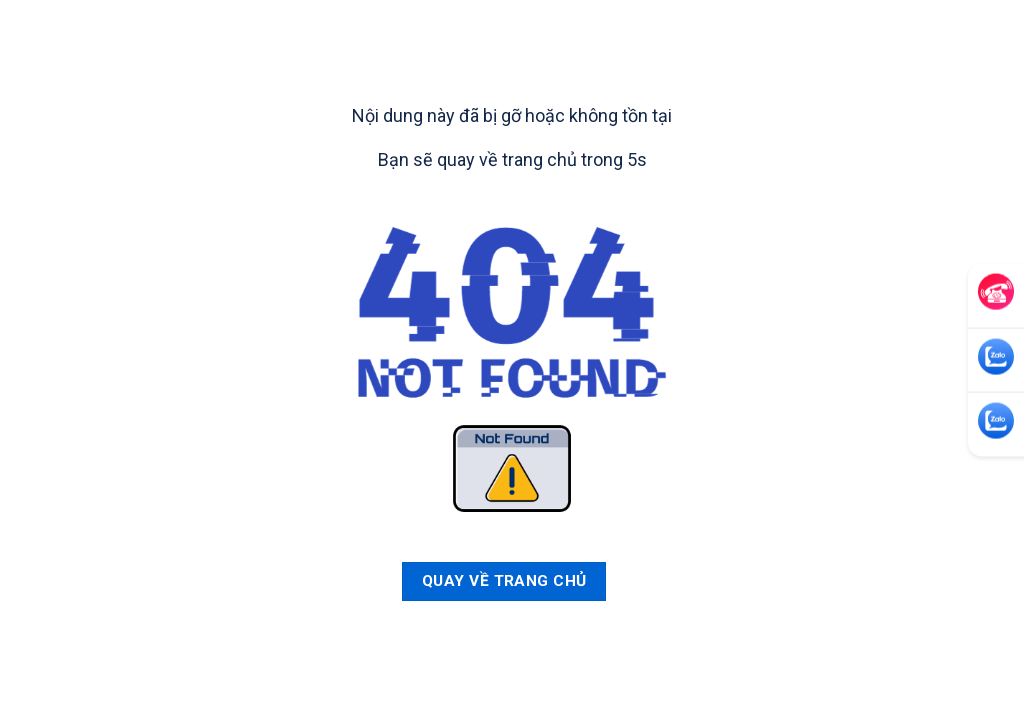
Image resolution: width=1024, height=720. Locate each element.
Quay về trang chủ (504, 581)
